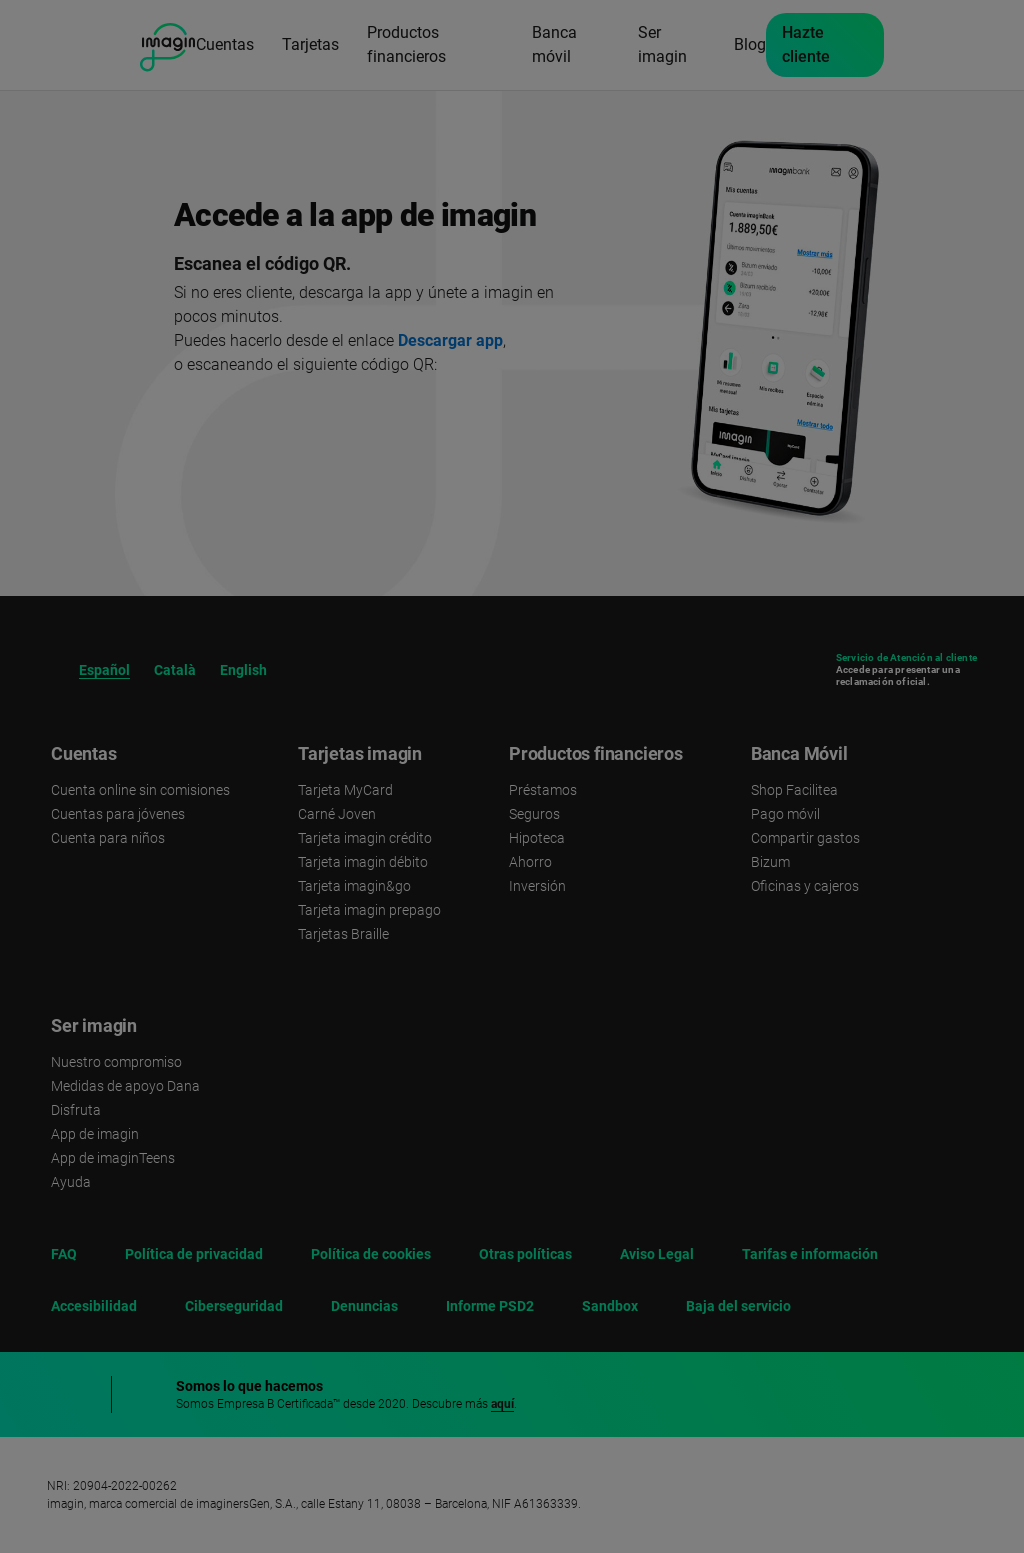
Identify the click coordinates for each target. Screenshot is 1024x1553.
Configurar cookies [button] (794, 1488)
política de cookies (649, 1318)
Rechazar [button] (794, 1379)
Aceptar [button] (794, 1439)
